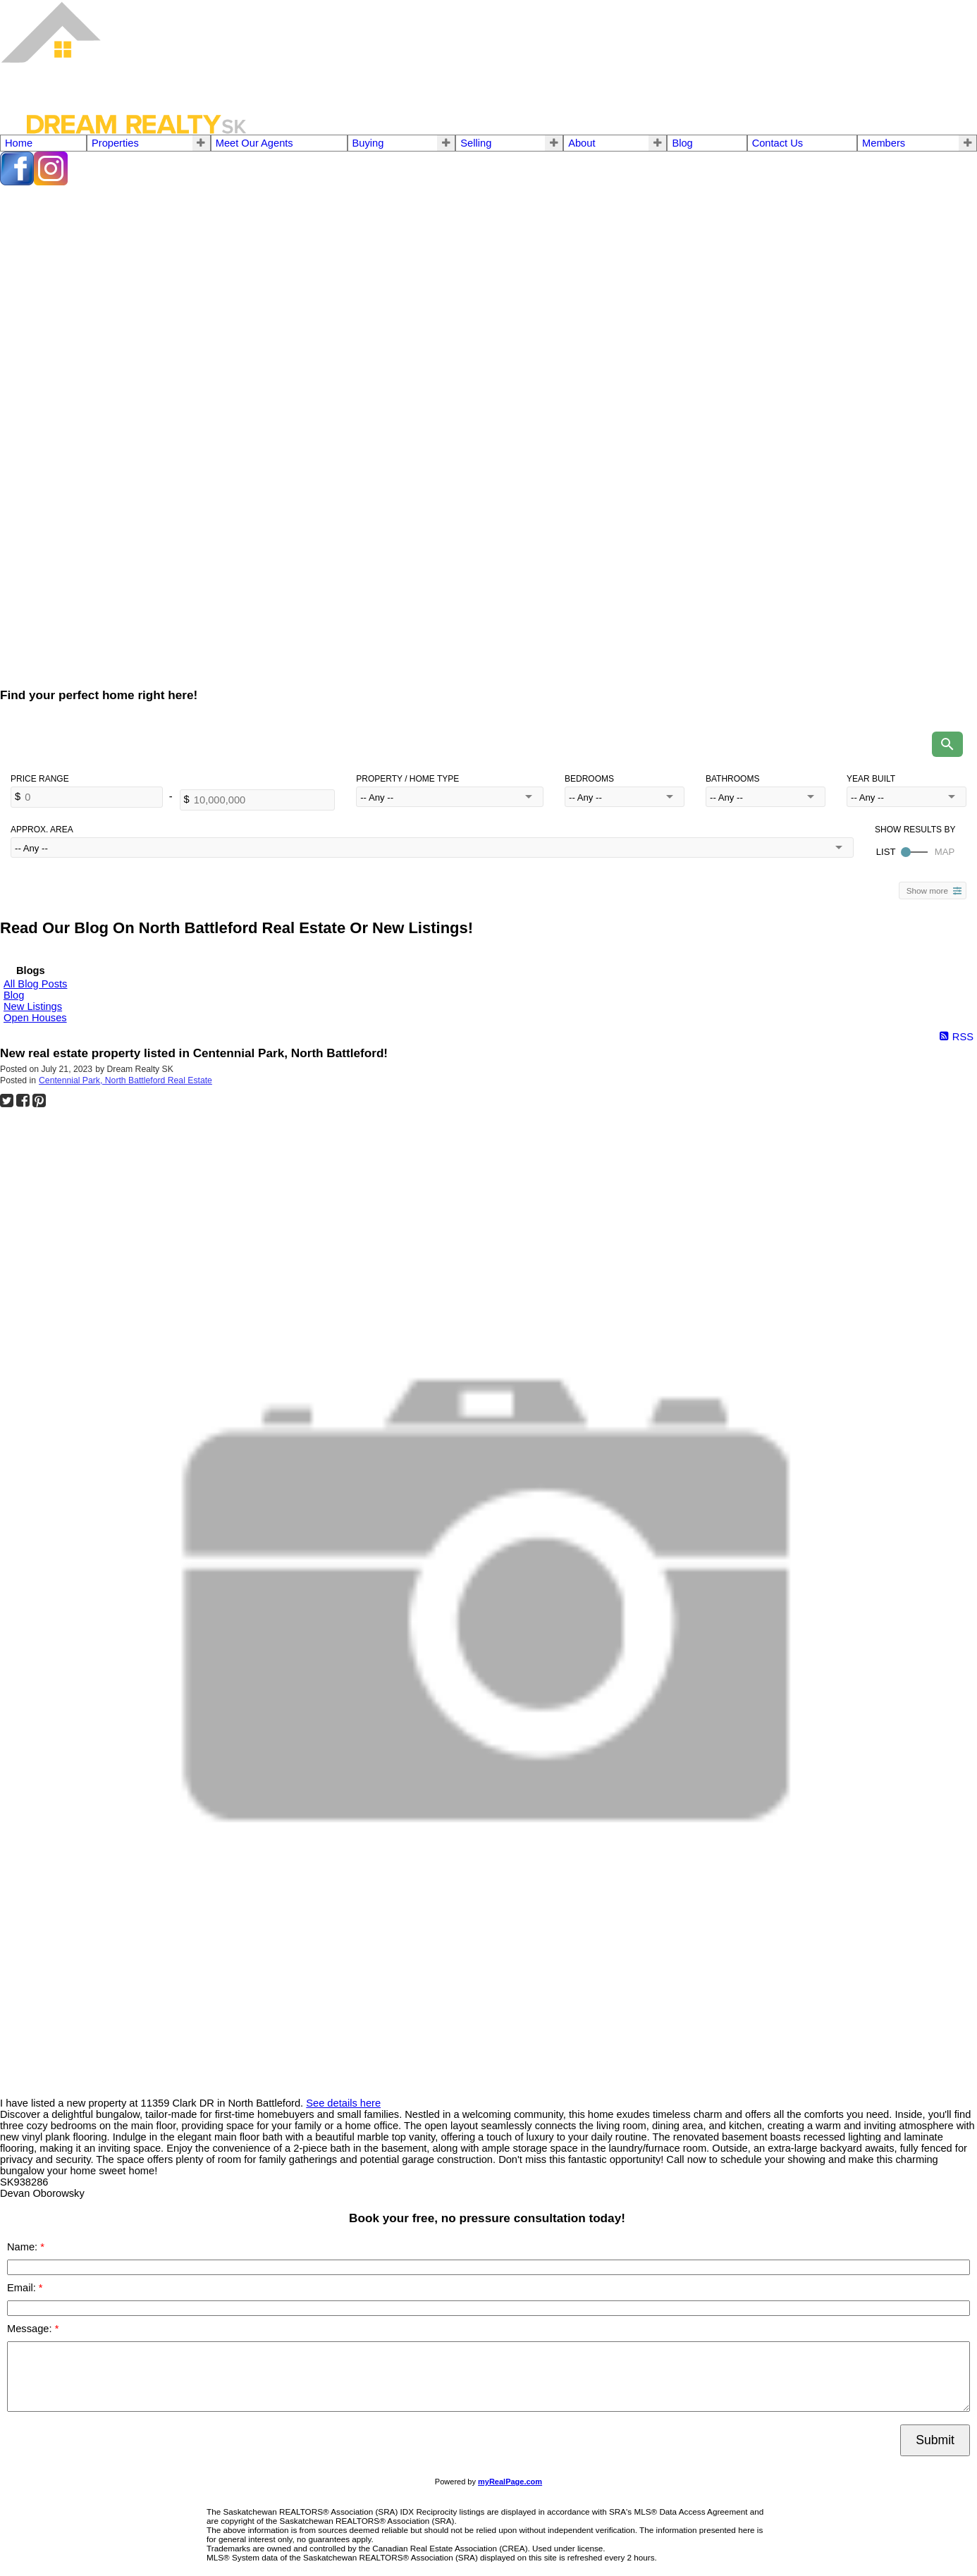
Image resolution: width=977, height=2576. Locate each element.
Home (18, 143)
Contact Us (778, 143)
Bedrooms (589, 779)
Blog (682, 143)
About (581, 143)
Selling (475, 143)
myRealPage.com (510, 2481)
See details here (343, 2103)
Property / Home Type (407, 779)
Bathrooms (732, 779)
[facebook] (17, 181)
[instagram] (51, 181)
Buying (368, 143)
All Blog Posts (35, 984)
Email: (23, 2287)
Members (883, 143)
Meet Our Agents (254, 143)
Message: (31, 2328)
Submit (935, 2440)
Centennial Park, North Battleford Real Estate (125, 1080)
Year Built (871, 779)
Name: (23, 2247)
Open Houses (35, 1017)
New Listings (33, 1006)
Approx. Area (42, 829)
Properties (115, 143)
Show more (927, 890)
